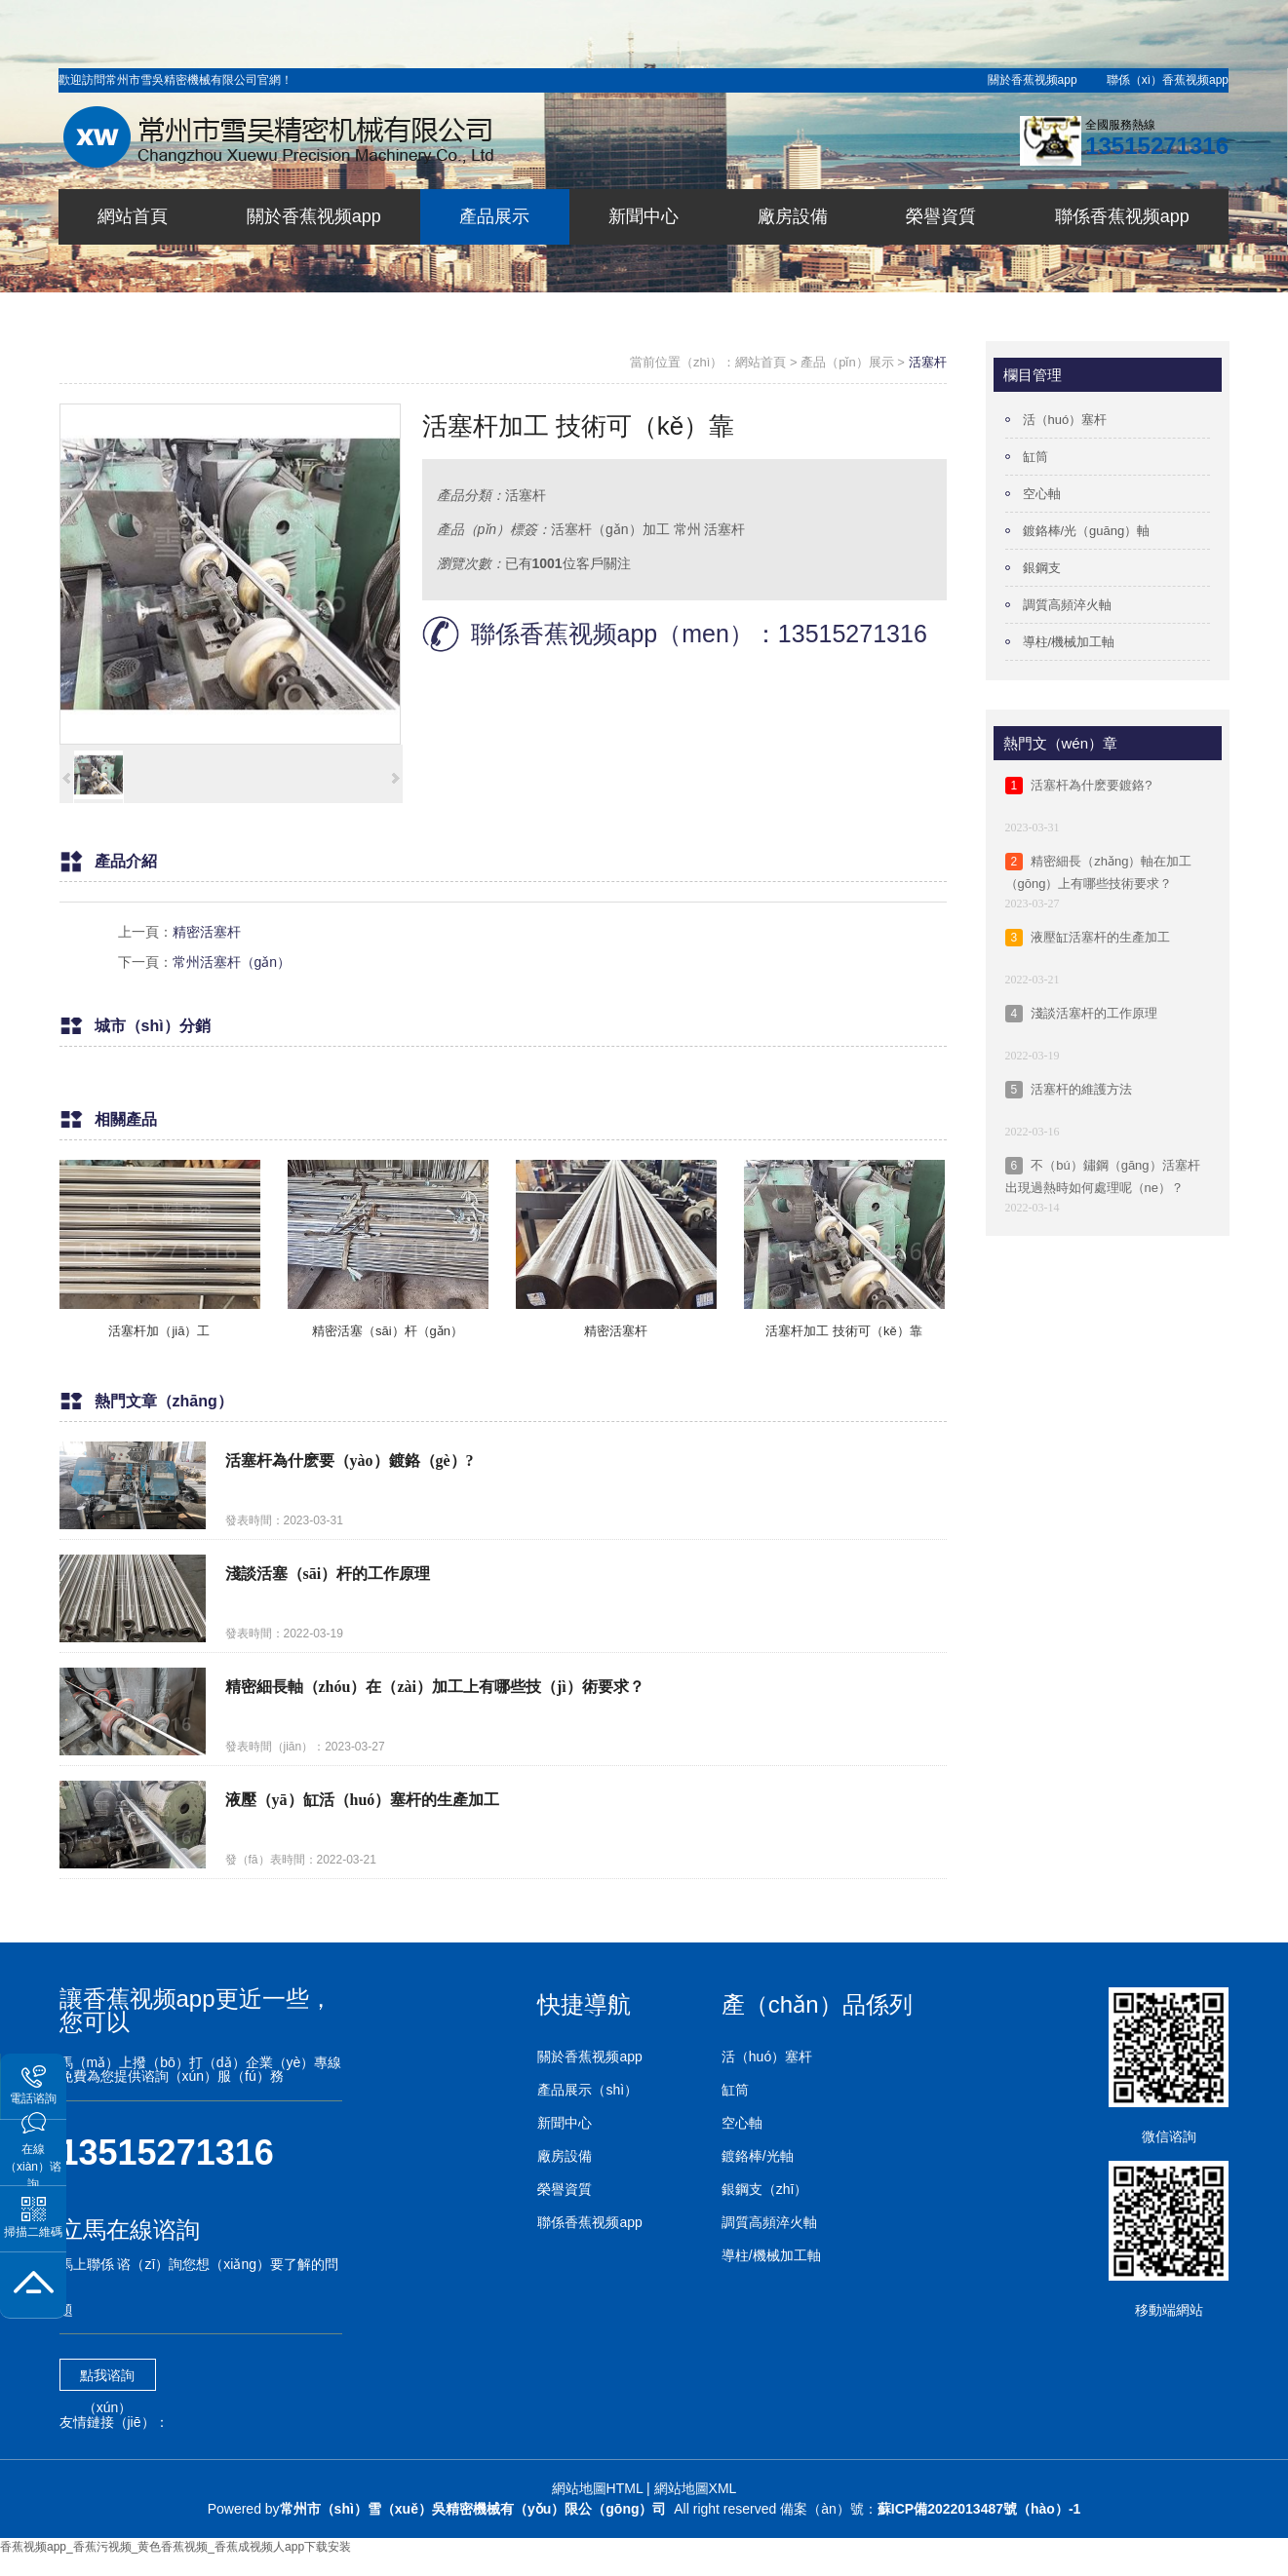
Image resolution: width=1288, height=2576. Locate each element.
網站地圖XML (695, 2488)
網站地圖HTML (598, 2488)
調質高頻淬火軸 (1067, 604)
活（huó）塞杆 (1065, 419)
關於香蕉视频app (1032, 80)
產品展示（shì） (587, 2089)
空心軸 (1042, 493)
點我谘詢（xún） (107, 2379)
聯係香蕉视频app (589, 2222)
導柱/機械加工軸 (1069, 641)
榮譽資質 (564, 2189)
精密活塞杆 (207, 932)
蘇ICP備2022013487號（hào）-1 (979, 2509)
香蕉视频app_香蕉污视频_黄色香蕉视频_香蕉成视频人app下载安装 (175, 2547)
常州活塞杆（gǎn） (232, 962)
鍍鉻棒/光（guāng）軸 (1087, 530)
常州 (687, 529)
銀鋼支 (1042, 567)
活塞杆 (928, 362)
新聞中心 (564, 2123)
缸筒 (1035, 456)
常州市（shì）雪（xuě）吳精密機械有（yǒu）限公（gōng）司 (473, 2509)
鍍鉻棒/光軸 (758, 2156)
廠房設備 (564, 2156)
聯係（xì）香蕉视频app (1168, 80)
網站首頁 (760, 362)
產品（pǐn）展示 (846, 362)
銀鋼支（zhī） (765, 2189)
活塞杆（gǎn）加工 (610, 529)
